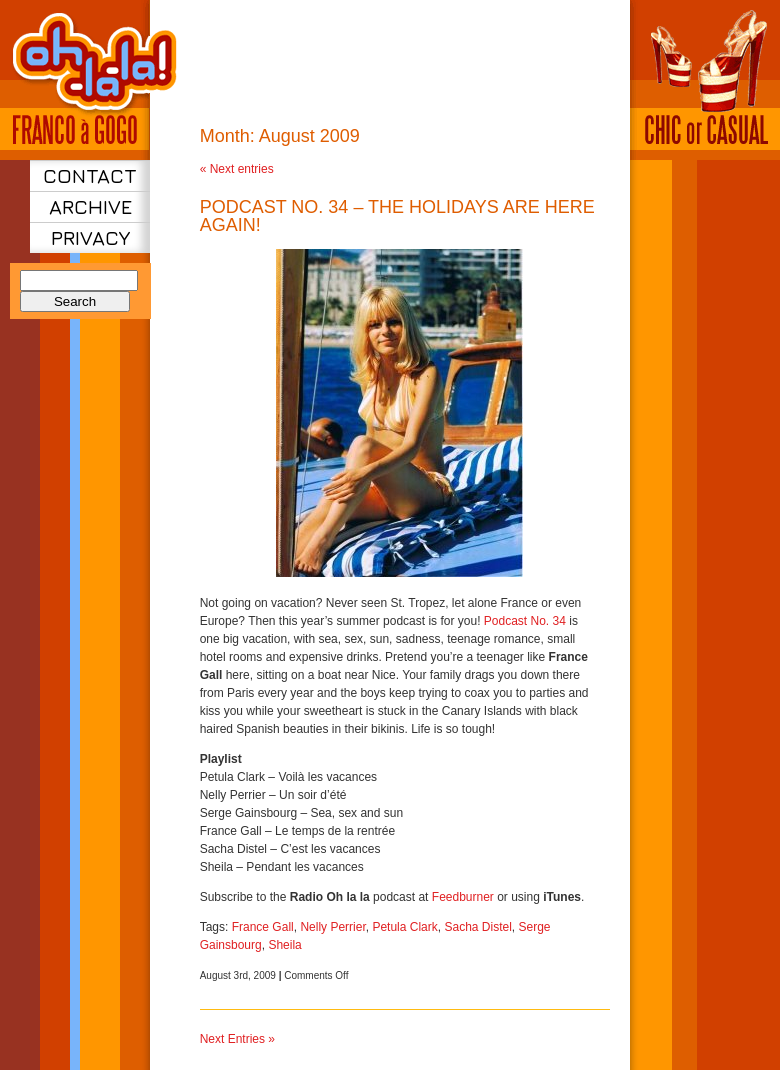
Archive (90, 206)
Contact (90, 175)
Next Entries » (237, 1039)
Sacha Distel (477, 927)
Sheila (284, 945)
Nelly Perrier (332, 927)
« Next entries (237, 169)
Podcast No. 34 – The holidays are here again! (397, 216)
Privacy (90, 237)
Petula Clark (404, 927)
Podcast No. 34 (525, 621)
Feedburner (463, 897)
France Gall (263, 927)
